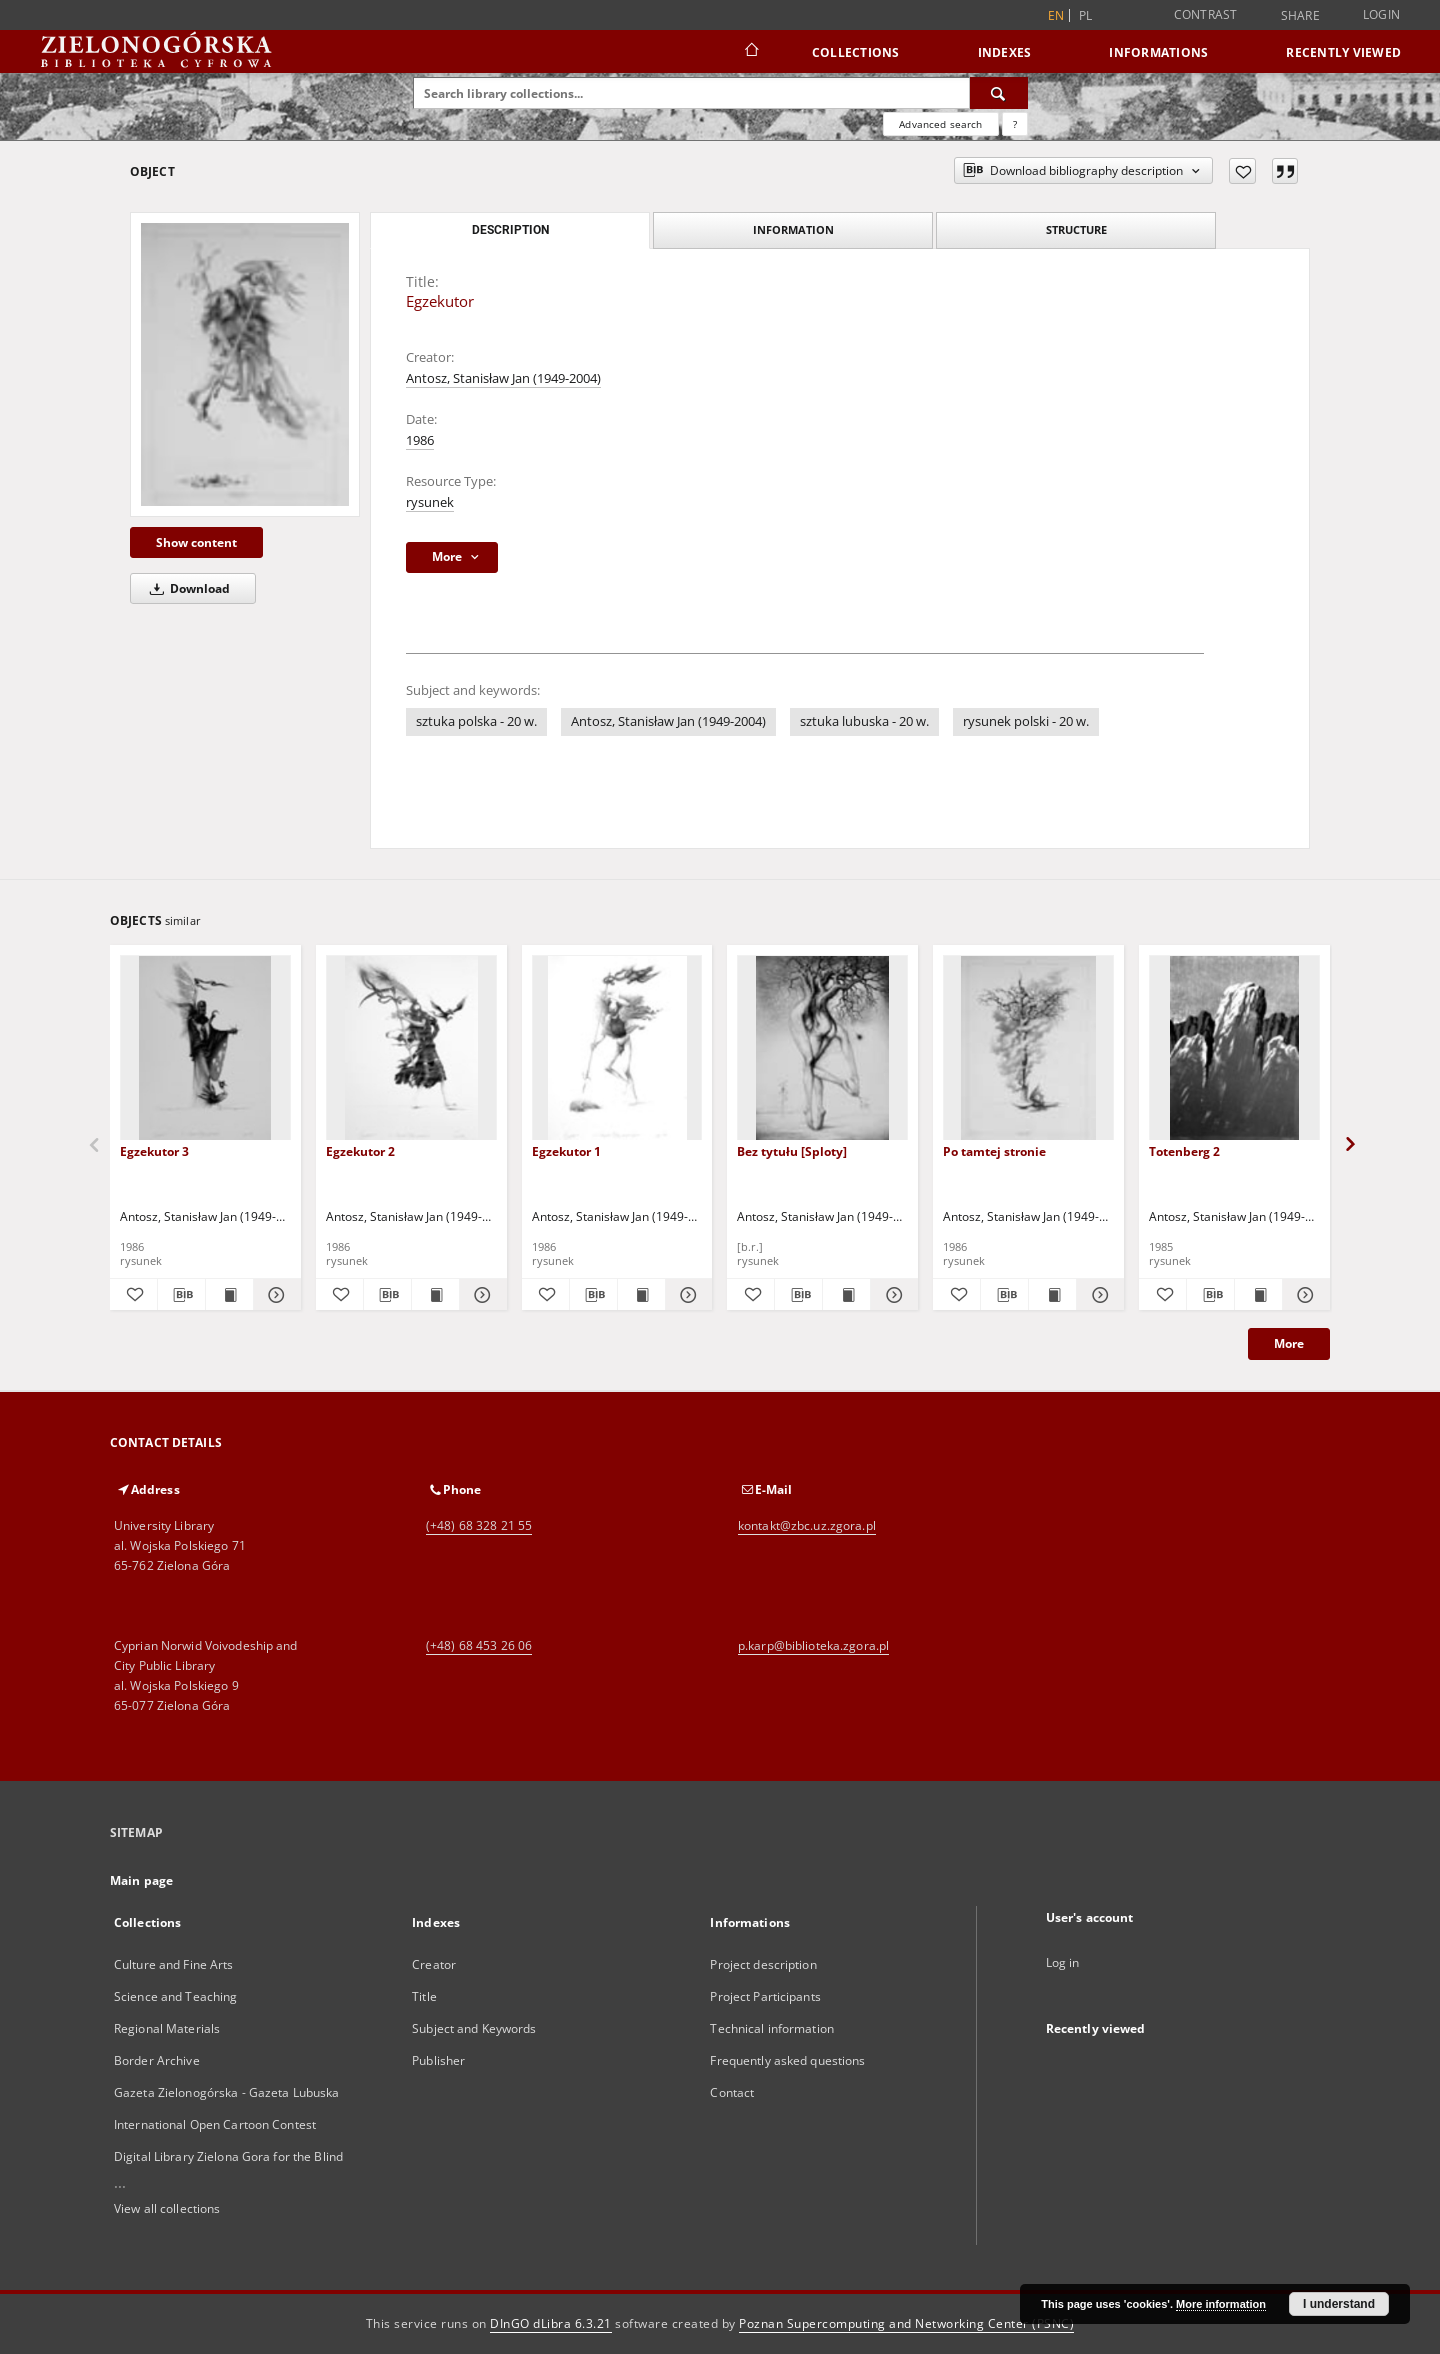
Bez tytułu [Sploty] (792, 1151)
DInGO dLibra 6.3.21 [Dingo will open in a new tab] (551, 2323)
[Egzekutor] (245, 364)
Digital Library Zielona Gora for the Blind (228, 2156)
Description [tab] (510, 230)
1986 (420, 440)
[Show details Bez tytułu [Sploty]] (891, 1295)
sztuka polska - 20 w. (476, 721)
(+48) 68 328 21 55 (479, 1525)
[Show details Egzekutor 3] (274, 1295)
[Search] (999, 93)
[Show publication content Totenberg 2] (1258, 1295)
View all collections (167, 2208)
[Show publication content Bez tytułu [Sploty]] (846, 1295)
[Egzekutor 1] (617, 1048)
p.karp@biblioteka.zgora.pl (813, 1645)
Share (1300, 16)
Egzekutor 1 (566, 1151)
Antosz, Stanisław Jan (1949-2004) (503, 378)
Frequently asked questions (787, 2060)
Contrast (1206, 14)
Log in (1063, 1962)
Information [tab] (793, 229)
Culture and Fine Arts (174, 1964)
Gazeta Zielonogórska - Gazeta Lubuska (226, 2092)
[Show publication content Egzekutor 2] (435, 1295)
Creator (434, 1964)
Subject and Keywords (474, 2028)
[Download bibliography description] (181, 1295)
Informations (1158, 52)
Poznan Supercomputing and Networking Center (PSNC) (906, 2323)
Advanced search (940, 124)
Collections (856, 52)
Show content (196, 542)
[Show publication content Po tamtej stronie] (1052, 1295)
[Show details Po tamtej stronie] (1097, 1295)
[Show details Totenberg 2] (1303, 1295)
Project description (763, 1964)
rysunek (430, 502)
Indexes (1005, 52)
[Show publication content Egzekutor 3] (229, 1295)
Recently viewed (1343, 52)
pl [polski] (1086, 15)
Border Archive (157, 2060)
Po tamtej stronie (994, 1151)
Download (186, 588)
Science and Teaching (175, 1996)
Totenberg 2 (1184, 1151)
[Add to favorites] (1242, 171)
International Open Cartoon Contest (215, 2124)
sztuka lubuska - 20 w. (864, 721)
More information (1221, 2304)
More (1289, 1343)
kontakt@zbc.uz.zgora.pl (807, 1525)
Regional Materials (167, 2028)
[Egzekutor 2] (411, 1048)
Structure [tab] (1076, 229)
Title (424, 1996)
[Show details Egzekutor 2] (480, 1295)
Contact (732, 2092)
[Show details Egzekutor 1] (686, 1295)
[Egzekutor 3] (205, 1048)
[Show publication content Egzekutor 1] (641, 1295)
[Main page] (750, 52)
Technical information (772, 2028)
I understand (1339, 2304)
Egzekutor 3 (154, 1151)
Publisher (438, 2060)
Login (1381, 14)
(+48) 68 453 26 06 (479, 1645)
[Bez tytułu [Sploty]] (822, 1048)
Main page (141, 1880)
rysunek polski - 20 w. (1026, 721)
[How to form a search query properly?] (1015, 124)
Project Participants (765, 1996)
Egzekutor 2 (360, 1151)
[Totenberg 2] (1234, 1048)
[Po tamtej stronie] (1028, 1048)
